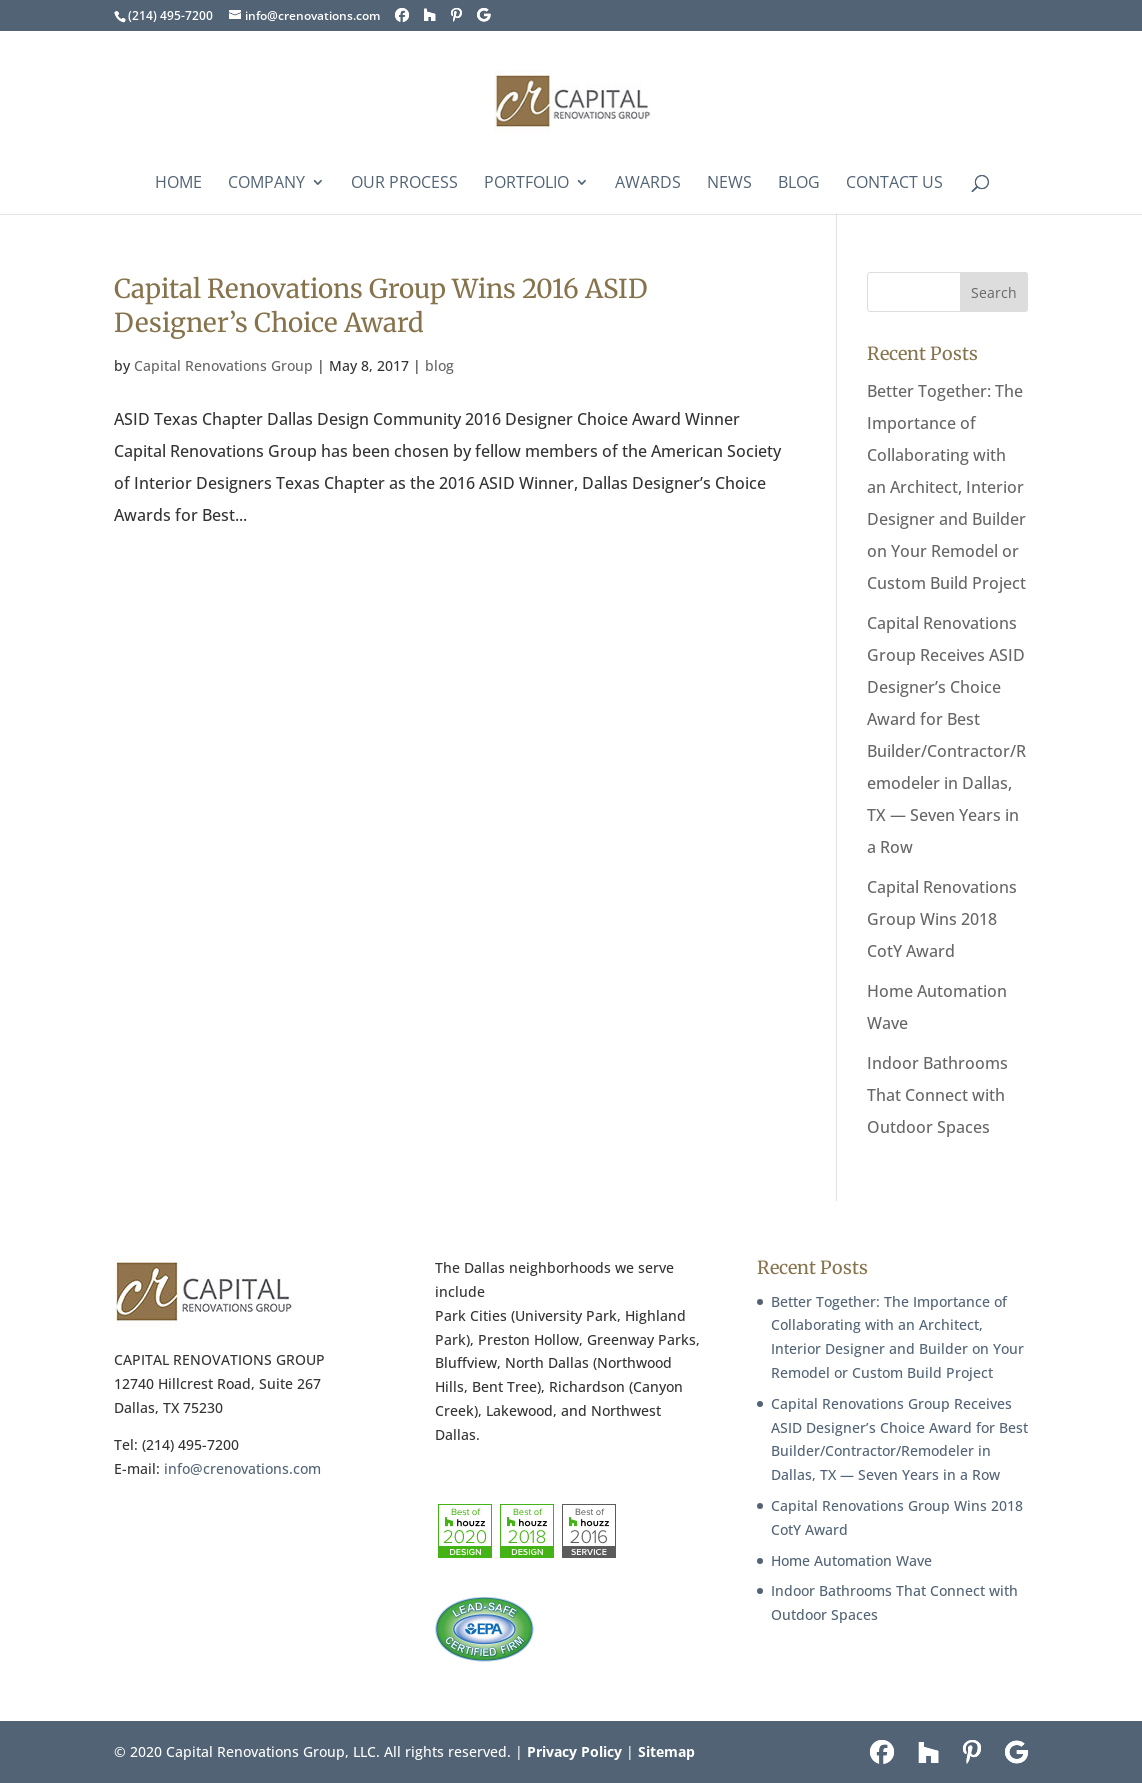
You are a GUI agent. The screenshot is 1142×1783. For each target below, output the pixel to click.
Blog (799, 184)
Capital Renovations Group (223, 365)
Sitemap (666, 1751)
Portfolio (526, 184)
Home (178, 184)
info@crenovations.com (242, 1468)
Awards (648, 184)
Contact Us (894, 184)
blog (439, 365)
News (729, 184)
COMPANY (266, 184)
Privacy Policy (574, 1751)
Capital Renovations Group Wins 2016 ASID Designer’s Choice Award (381, 305)
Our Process (404, 184)
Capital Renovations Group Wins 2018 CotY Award (942, 919)
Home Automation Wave (851, 1560)
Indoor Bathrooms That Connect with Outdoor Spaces (937, 1095)
